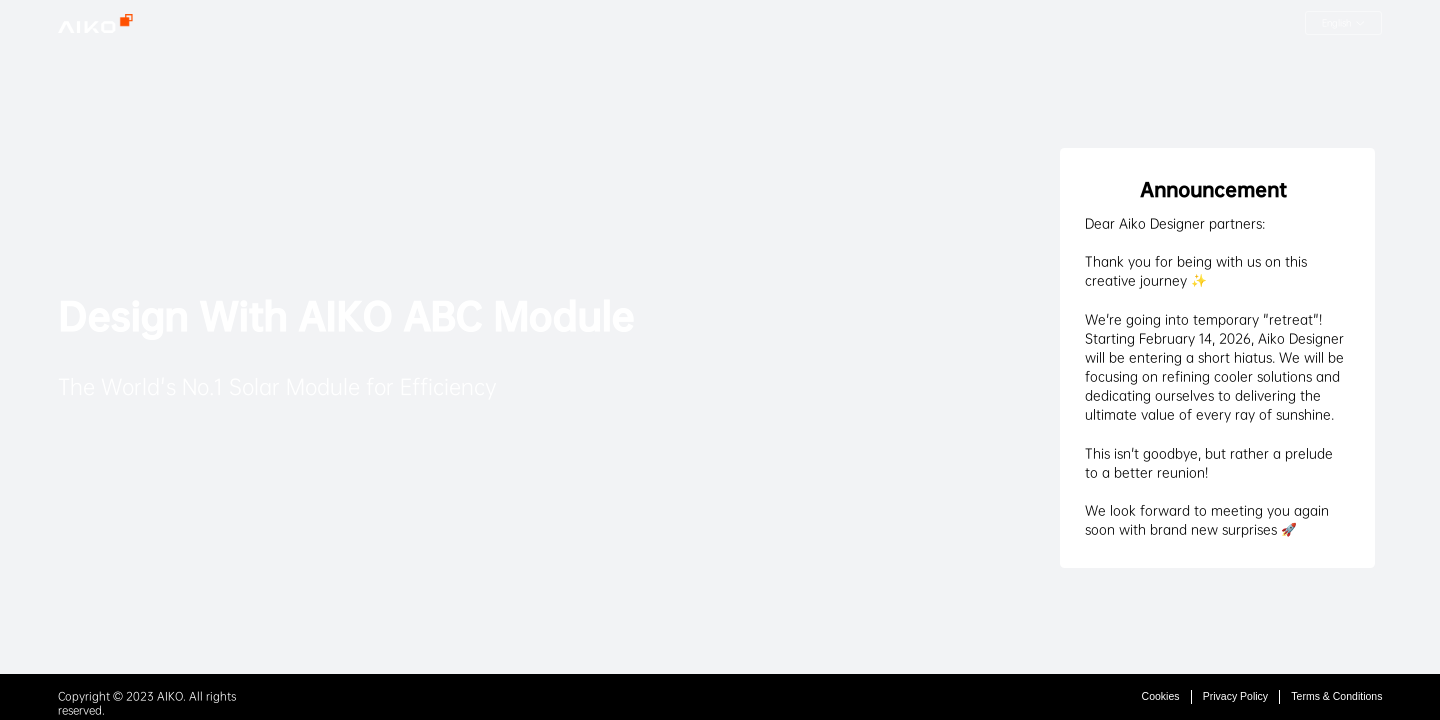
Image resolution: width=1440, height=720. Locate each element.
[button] (1343, 23)
